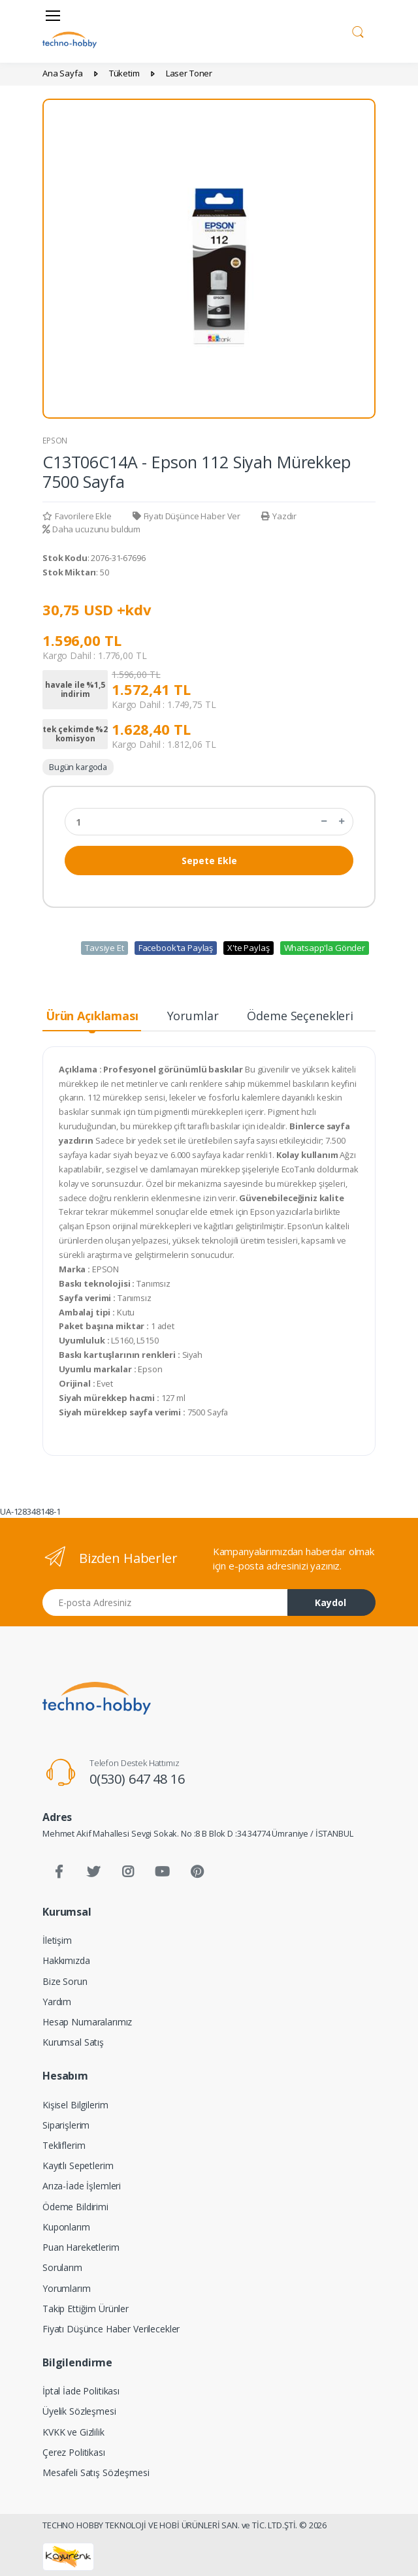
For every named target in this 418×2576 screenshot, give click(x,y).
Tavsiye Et (104, 948)
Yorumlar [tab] (193, 1015)
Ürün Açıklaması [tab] (92, 1015)
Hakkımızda (66, 1960)
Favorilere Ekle (77, 516)
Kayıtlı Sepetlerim (77, 2165)
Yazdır (279, 516)
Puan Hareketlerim (81, 2247)
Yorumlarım (66, 2288)
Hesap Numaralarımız (87, 2022)
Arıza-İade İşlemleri (81, 2186)
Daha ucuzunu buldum (91, 529)
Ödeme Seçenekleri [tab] (300, 1015)
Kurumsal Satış (73, 2042)
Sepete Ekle (209, 860)
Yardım (56, 2001)
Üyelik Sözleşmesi (79, 2411)
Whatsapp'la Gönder (324, 948)
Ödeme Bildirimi (75, 2206)
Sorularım (62, 2267)
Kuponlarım (66, 2227)
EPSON (54, 440)
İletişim (57, 1940)
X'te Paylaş (248, 948)
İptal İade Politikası (81, 2391)
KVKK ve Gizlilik (73, 2432)
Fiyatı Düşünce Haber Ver (186, 516)
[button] (358, 30)
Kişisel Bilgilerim (75, 2105)
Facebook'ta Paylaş (175, 948)
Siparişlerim (65, 2125)
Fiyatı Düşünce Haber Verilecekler (111, 2329)
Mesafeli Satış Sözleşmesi (95, 2472)
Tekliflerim (63, 2145)
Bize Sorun (65, 1981)
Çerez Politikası (73, 2452)
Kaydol (330, 1602)
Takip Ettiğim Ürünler (85, 2308)
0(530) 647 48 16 (137, 1779)
